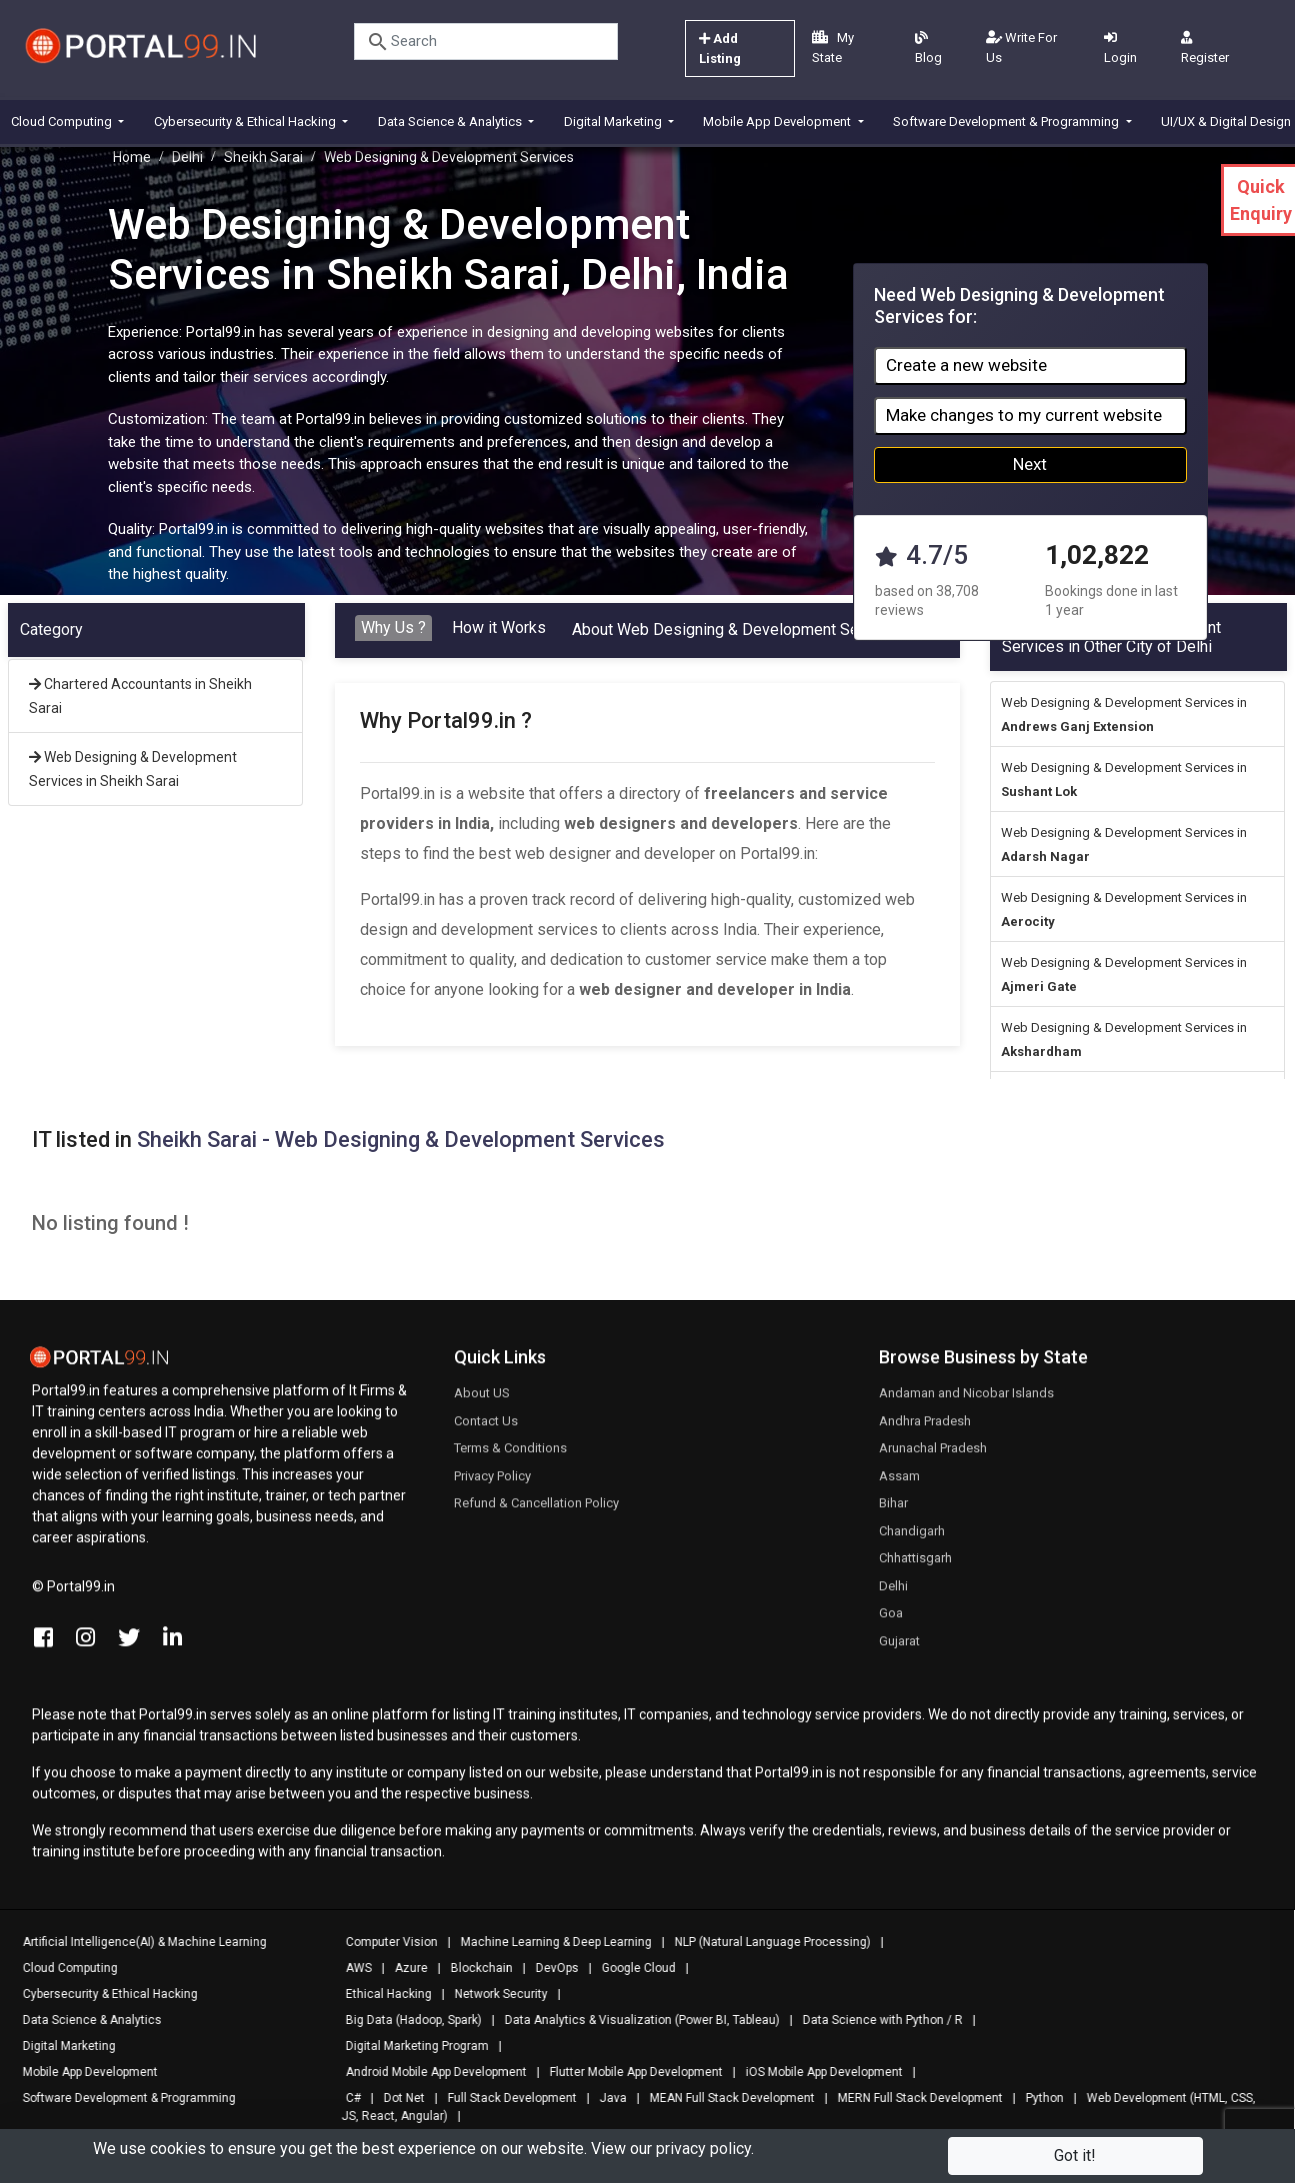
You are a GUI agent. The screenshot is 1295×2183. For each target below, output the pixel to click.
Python (1037, 2098)
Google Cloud (631, 1968)
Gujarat (899, 1649)
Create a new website (966, 365)
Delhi (187, 157)
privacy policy (703, 2148)
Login (1120, 48)
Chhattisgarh (915, 1566)
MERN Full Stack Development (912, 2098)
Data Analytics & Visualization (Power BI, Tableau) (634, 2020)
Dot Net (396, 2098)
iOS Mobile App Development (816, 2072)
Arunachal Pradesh (933, 1456)
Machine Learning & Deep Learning (548, 1942)
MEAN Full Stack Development (724, 2098)
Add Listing (720, 48)
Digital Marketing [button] (614, 121)
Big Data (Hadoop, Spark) (406, 2020)
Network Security (493, 1994)
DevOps (549, 1968)
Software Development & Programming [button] (1007, 121)
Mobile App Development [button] (778, 121)
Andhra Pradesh (925, 1429)
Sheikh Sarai (263, 157)
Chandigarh (912, 1539)
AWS (351, 1968)
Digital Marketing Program (409, 2046)
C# (345, 2098)
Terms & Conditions (510, 1456)
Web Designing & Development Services (449, 157)
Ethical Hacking (381, 1994)
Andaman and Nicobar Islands (966, 1401)
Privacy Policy (492, 1484)
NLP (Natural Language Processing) (765, 1942)
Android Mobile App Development (428, 2072)
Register (1205, 48)
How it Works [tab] (499, 627)
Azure (403, 1968)
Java (605, 2098)
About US (482, 1401)
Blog (928, 48)
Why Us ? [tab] (393, 627)
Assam (899, 1484)
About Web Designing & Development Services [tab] (737, 629)
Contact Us (486, 1429)
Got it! (1075, 2155)
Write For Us (1021, 47)
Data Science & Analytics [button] (451, 121)
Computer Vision (384, 1942)
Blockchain (474, 1968)
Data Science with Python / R (875, 2020)
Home (132, 157)
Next (1030, 464)
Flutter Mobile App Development (628, 2072)
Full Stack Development (504, 2098)
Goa (891, 1621)
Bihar (893, 1511)
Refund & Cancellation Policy (536, 1511)
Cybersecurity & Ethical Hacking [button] (246, 121)
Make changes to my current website (1024, 415)
